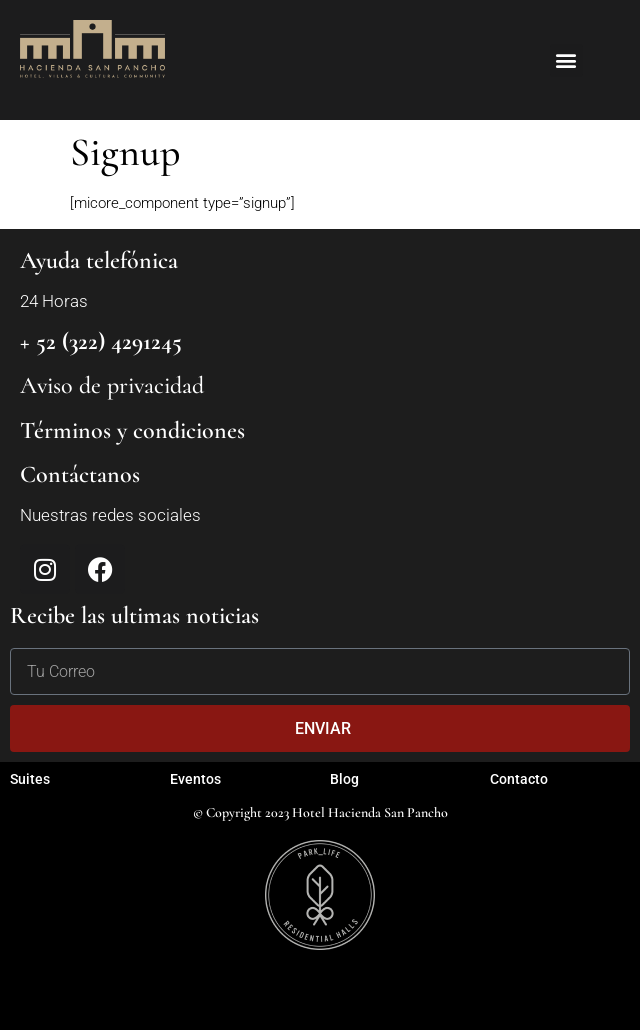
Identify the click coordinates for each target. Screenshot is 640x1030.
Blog (344, 779)
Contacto (519, 779)
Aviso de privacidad (112, 385)
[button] (566, 60)
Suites (30, 779)
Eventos (195, 779)
